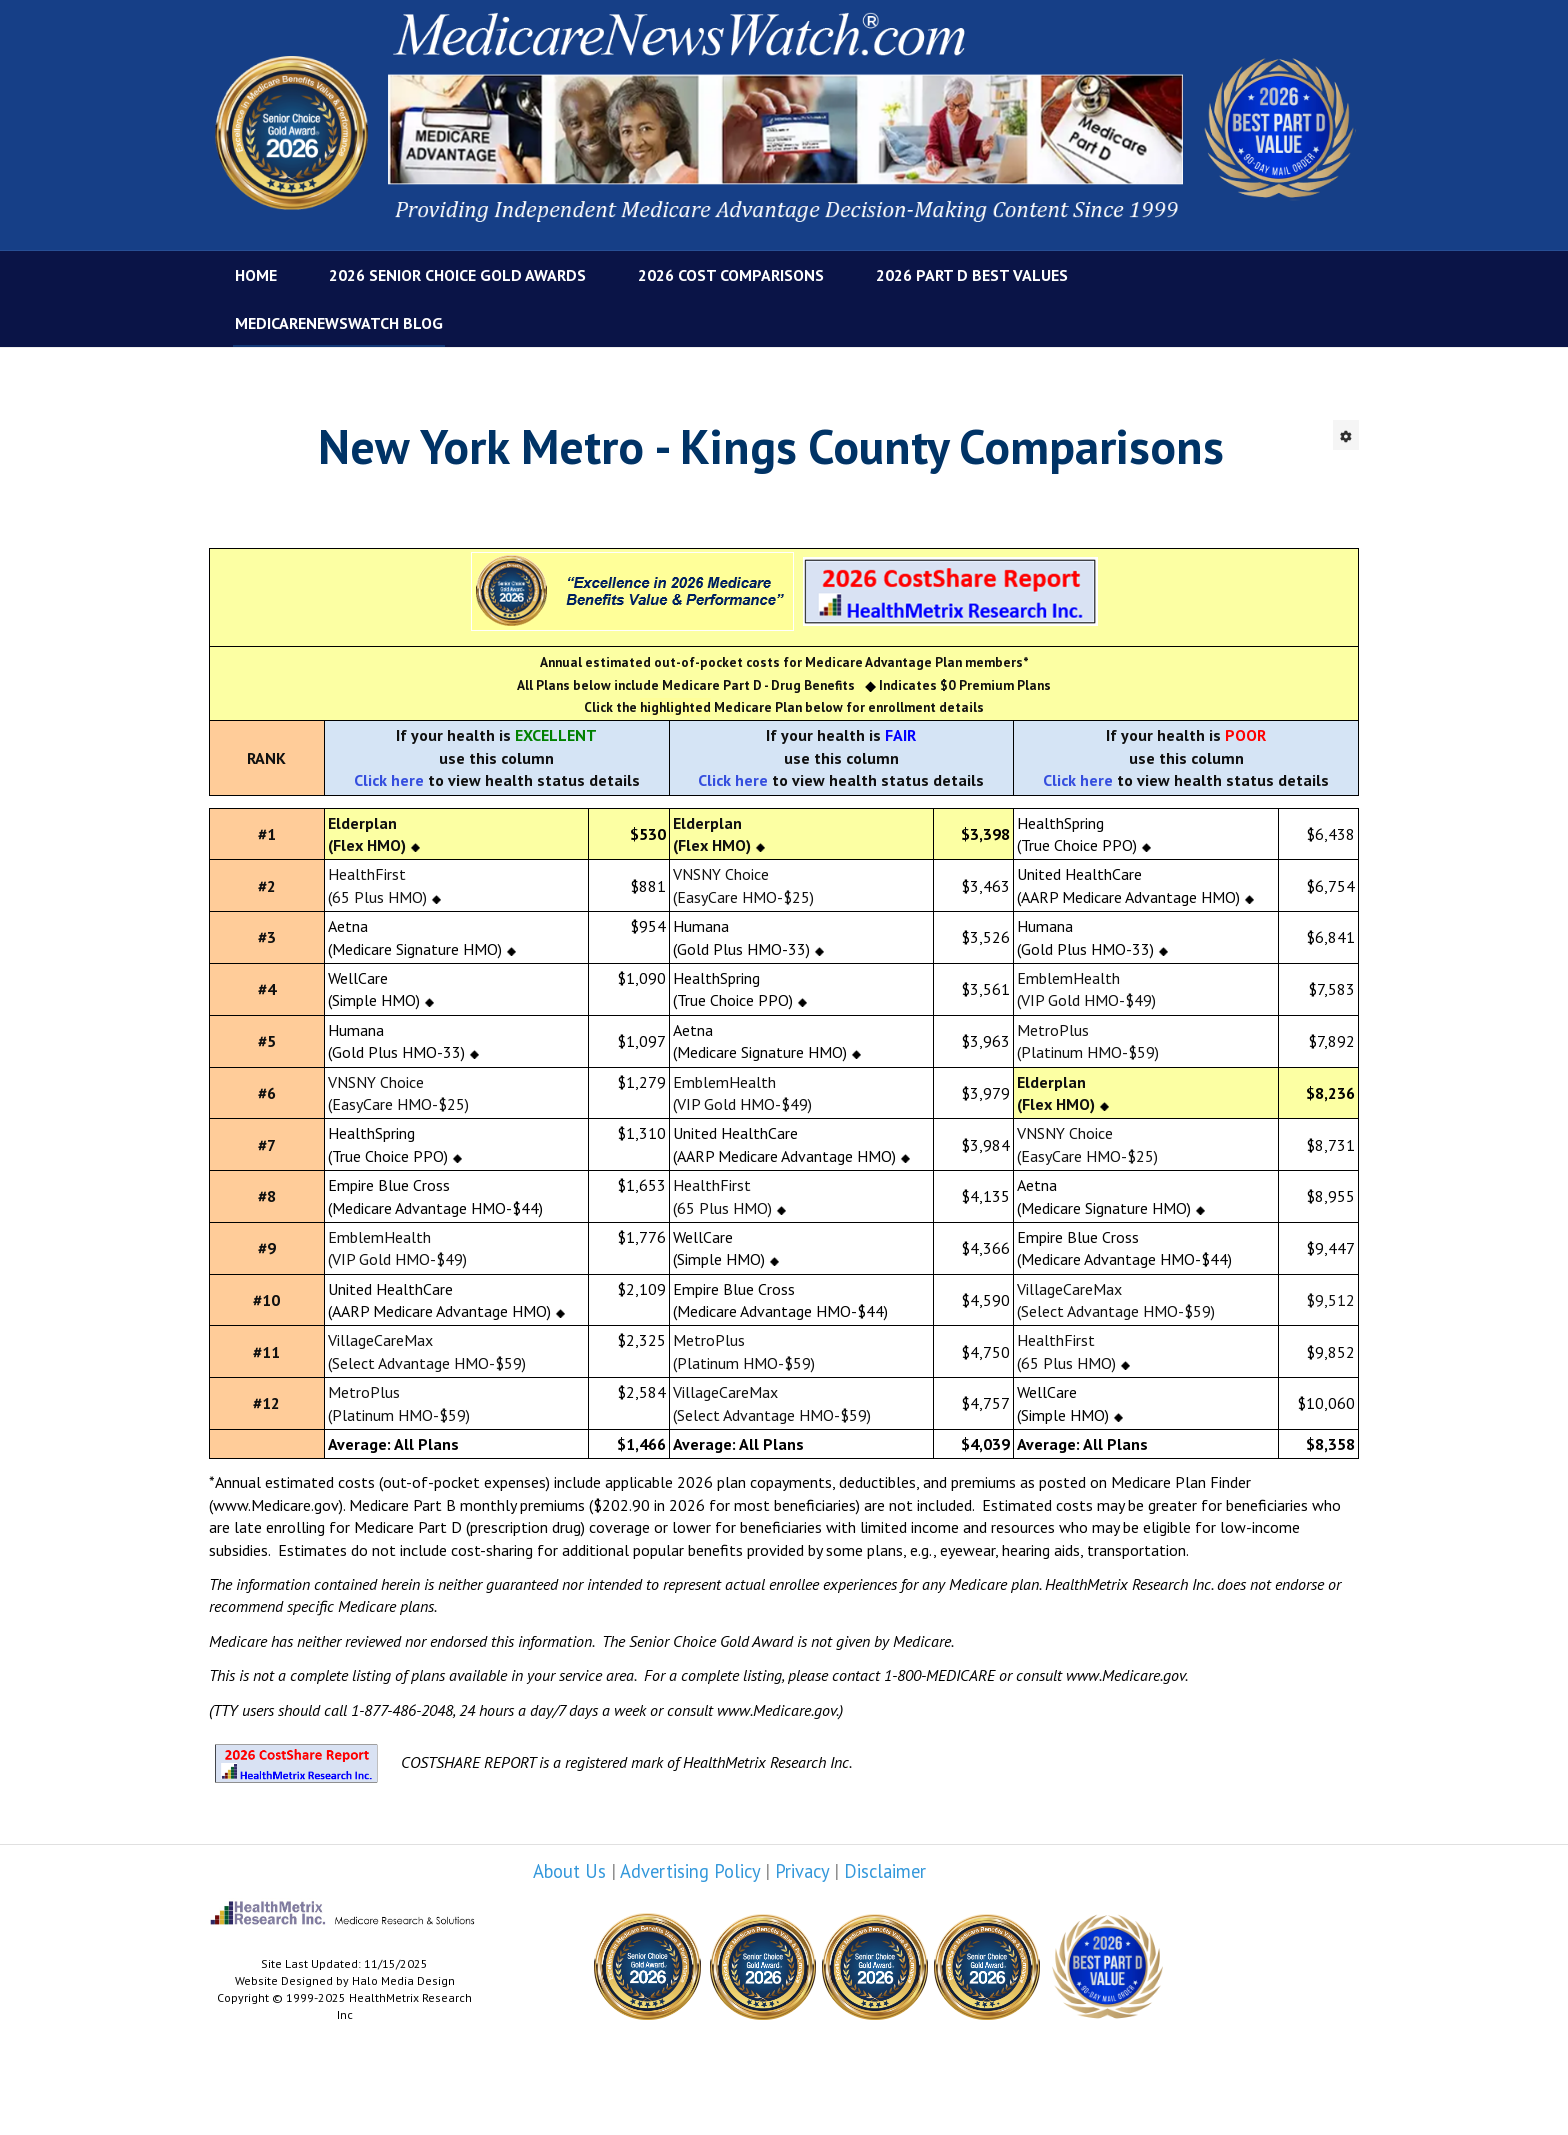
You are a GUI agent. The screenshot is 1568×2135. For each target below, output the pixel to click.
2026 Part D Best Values (972, 275)
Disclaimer (885, 1871)
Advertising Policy (690, 1871)
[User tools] (1346, 435)
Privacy (802, 1871)
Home (256, 275)
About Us (569, 1871)
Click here (389, 780)
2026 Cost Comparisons (731, 275)
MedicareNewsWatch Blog (339, 323)
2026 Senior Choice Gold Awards (457, 275)
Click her (728, 780)
